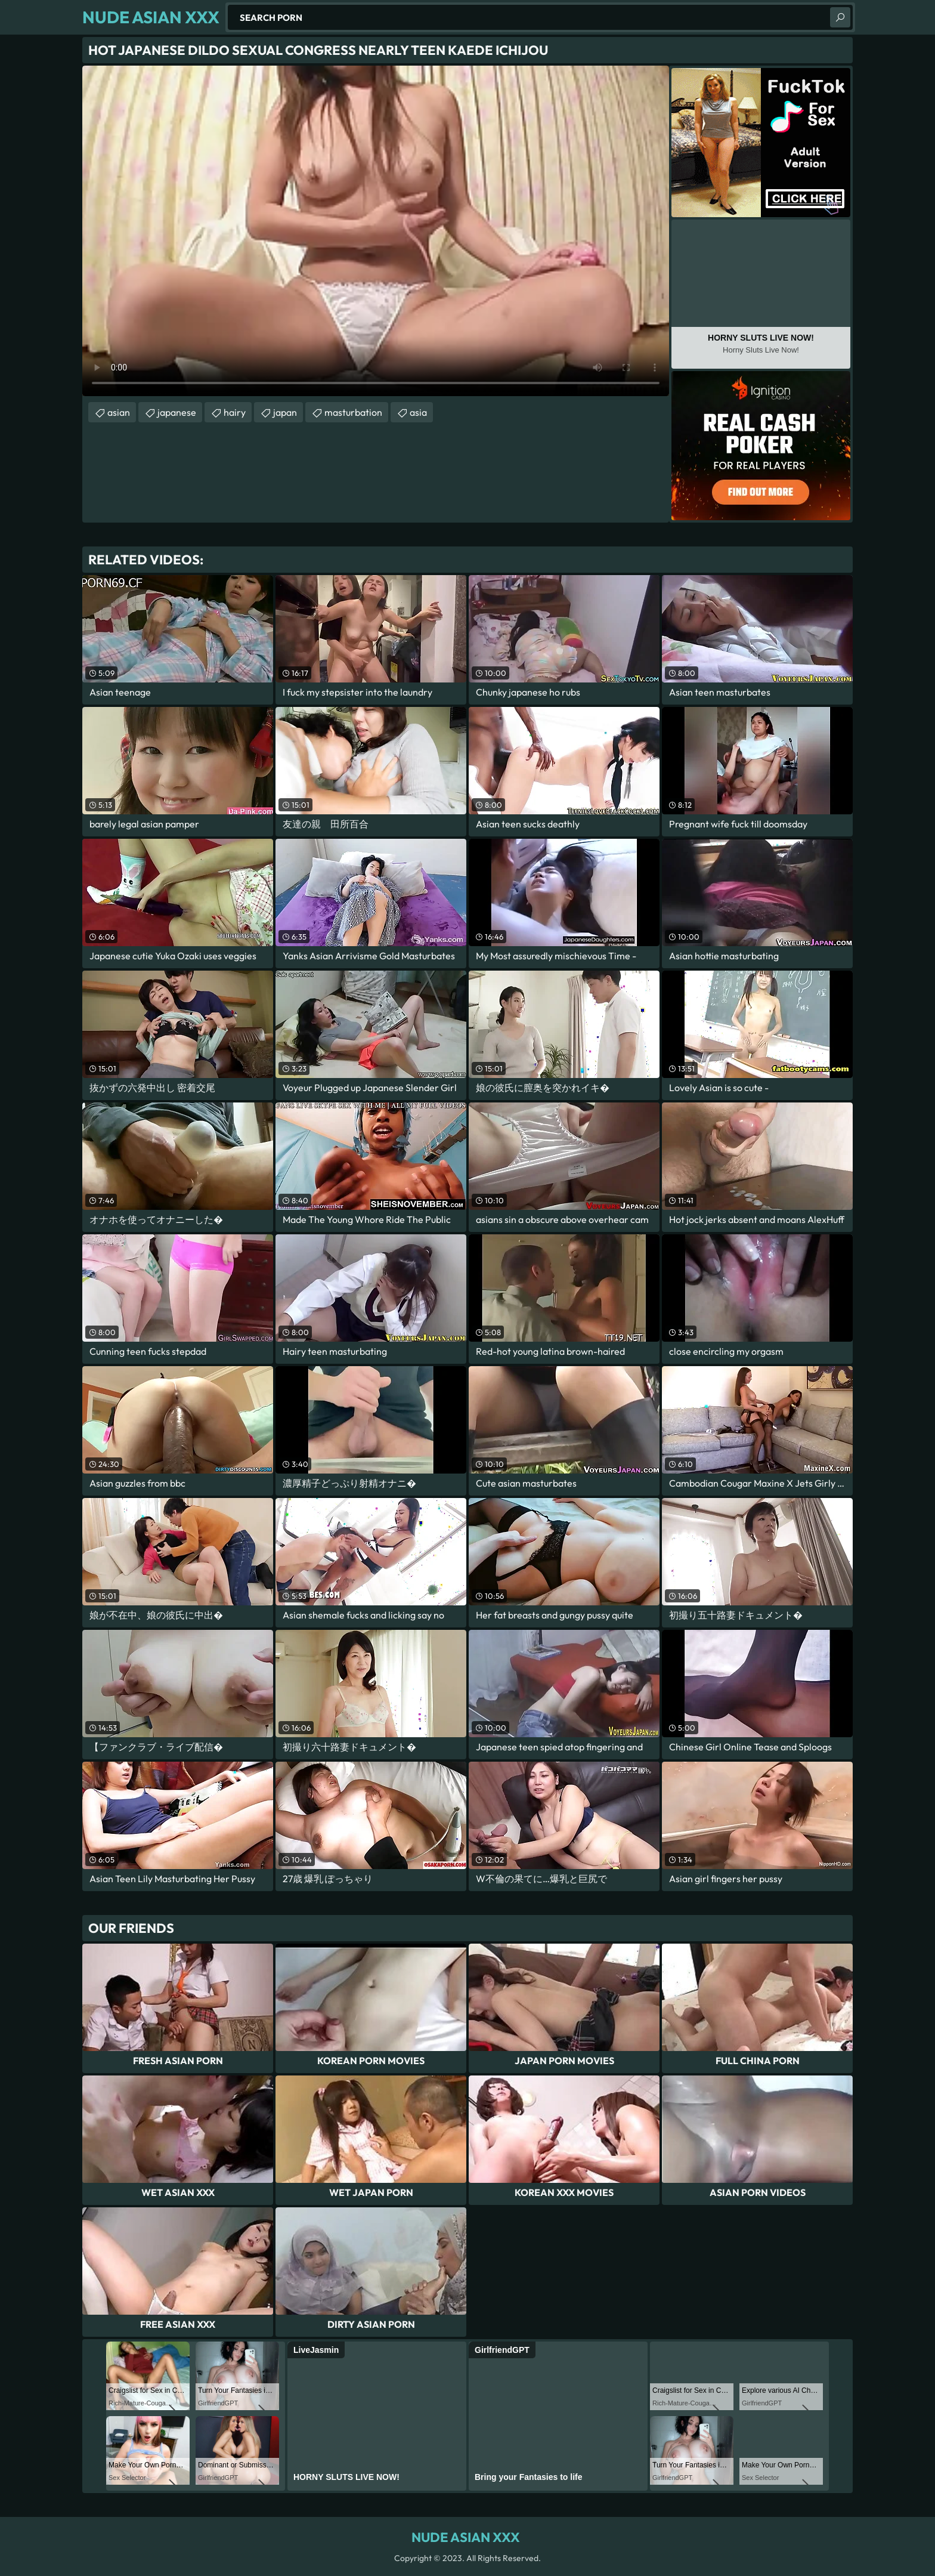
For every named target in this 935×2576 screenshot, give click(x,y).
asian (118, 412)
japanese (176, 412)
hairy (235, 412)
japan (285, 412)
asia (418, 412)
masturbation (353, 412)
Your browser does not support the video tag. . (375, 231)
